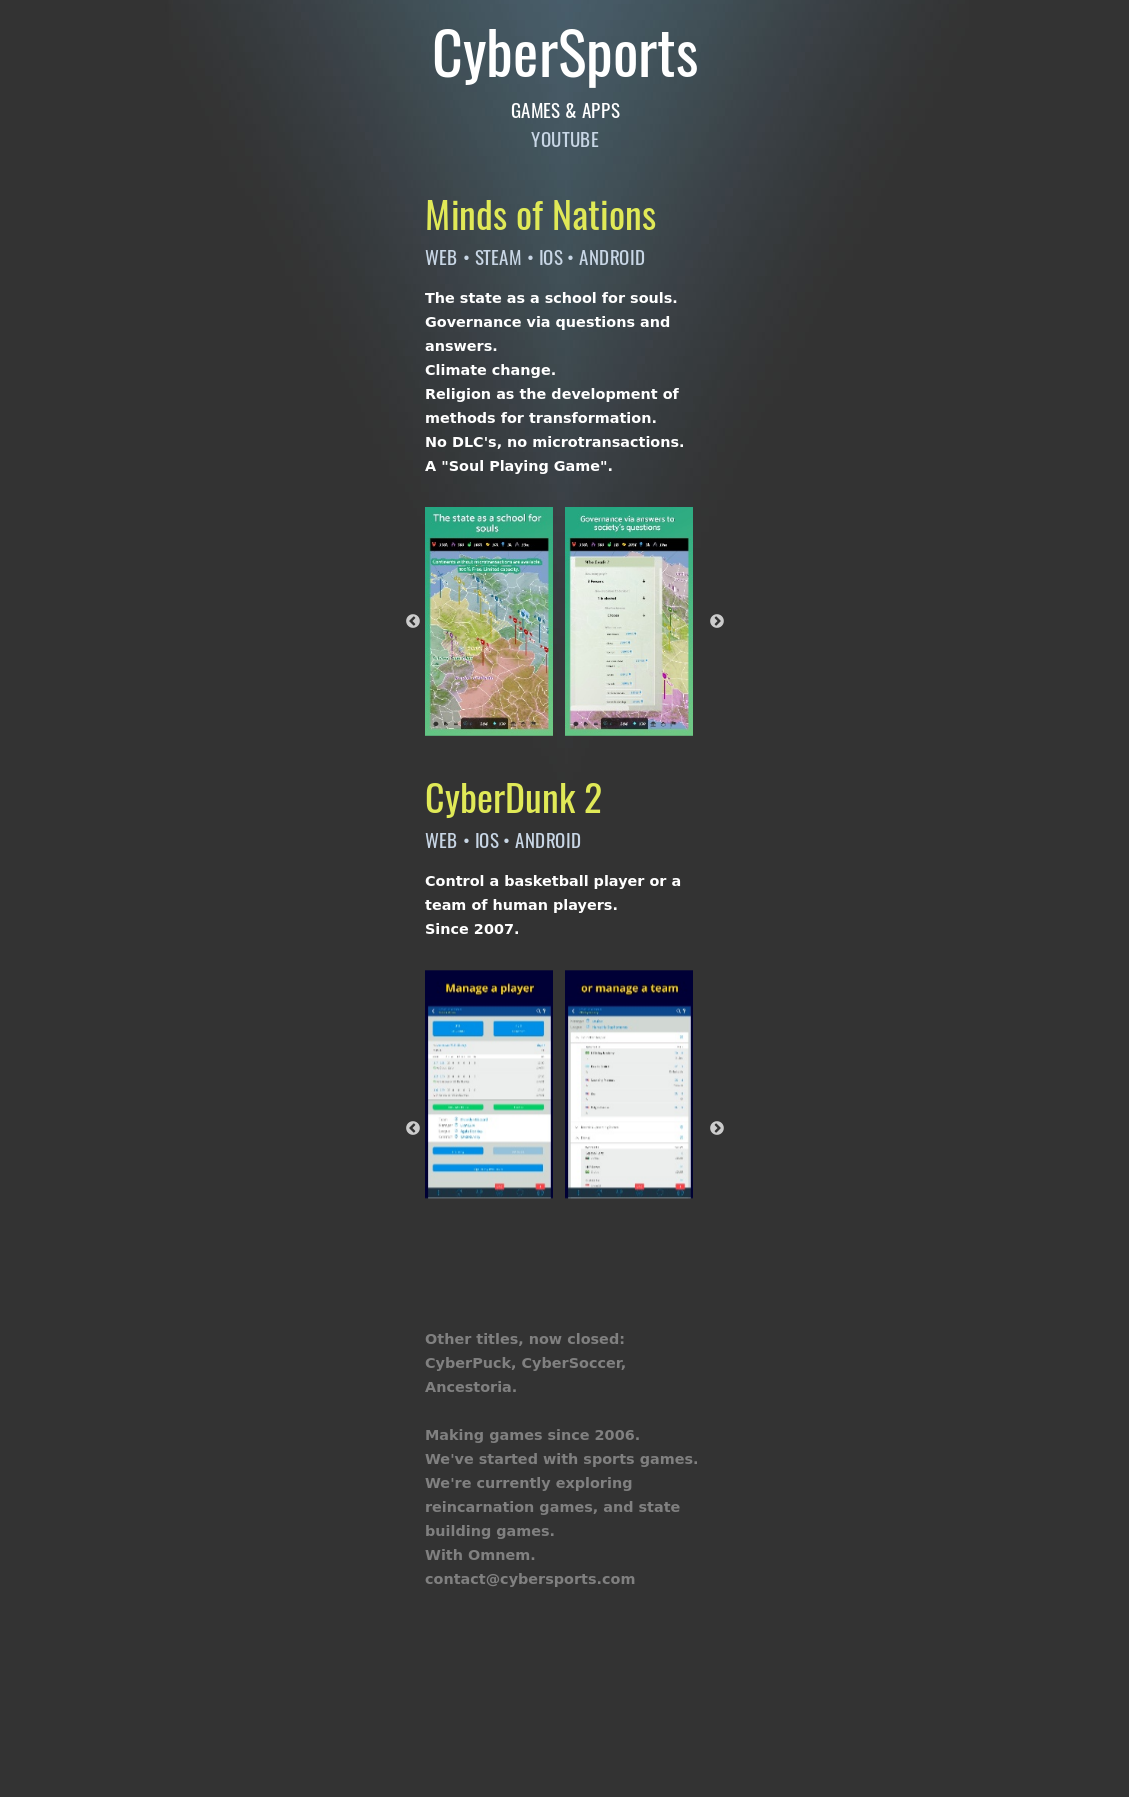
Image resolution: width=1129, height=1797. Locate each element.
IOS (550, 255)
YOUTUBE (564, 138)
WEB (441, 255)
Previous (413, 621)
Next (717, 621)
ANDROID (612, 255)
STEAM (497, 255)
